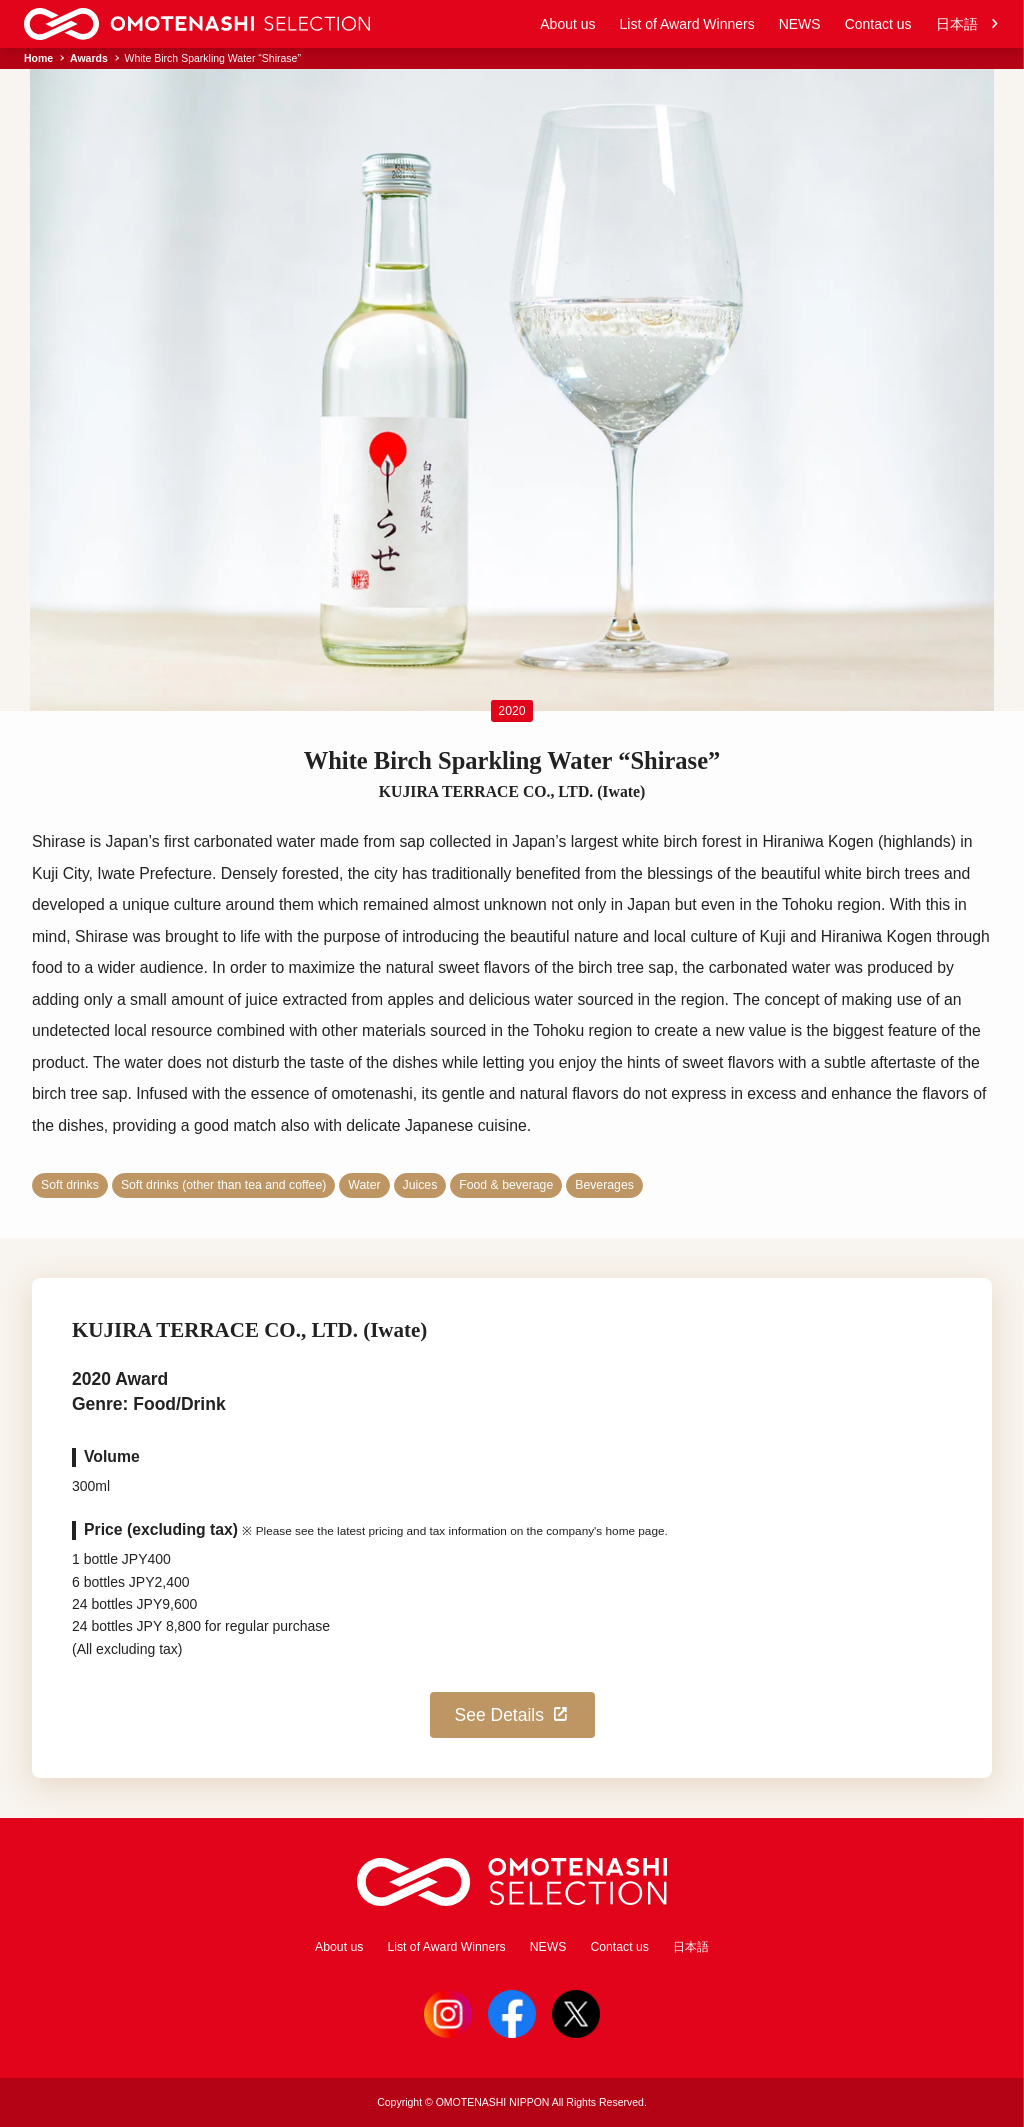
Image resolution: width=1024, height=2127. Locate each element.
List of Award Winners (687, 24)
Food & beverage (506, 1185)
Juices (420, 1185)
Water (364, 1185)
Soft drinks (70, 1185)
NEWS (800, 24)
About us (567, 24)
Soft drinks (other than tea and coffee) (223, 1185)
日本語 (968, 24)
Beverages (604, 1185)
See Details (513, 1715)
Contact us (878, 24)
